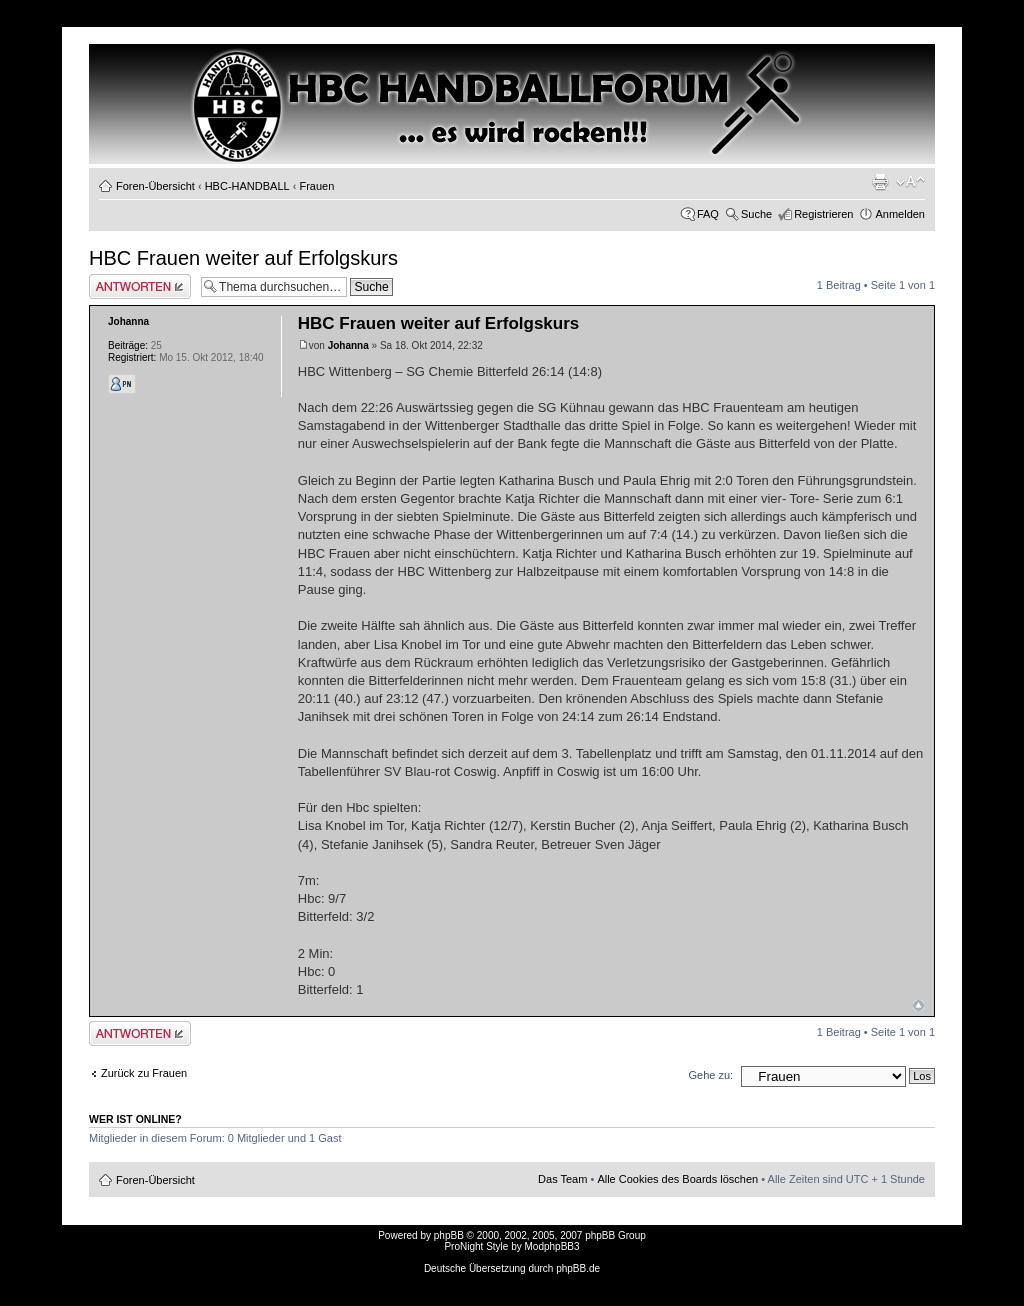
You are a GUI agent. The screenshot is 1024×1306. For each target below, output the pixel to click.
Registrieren (823, 214)
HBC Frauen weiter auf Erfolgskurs (243, 258)
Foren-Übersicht (155, 186)
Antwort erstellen (140, 286)
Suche (756, 214)
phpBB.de (578, 1268)
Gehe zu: (710, 1075)
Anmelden (900, 214)
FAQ (708, 214)
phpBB (449, 1235)
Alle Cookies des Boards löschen (677, 1179)
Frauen (316, 186)
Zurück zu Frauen (144, 1073)
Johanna (348, 345)
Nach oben (918, 1005)
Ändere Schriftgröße (910, 182)
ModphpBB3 (552, 1246)
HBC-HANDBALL (247, 186)
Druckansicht (880, 182)
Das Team (562, 1179)
